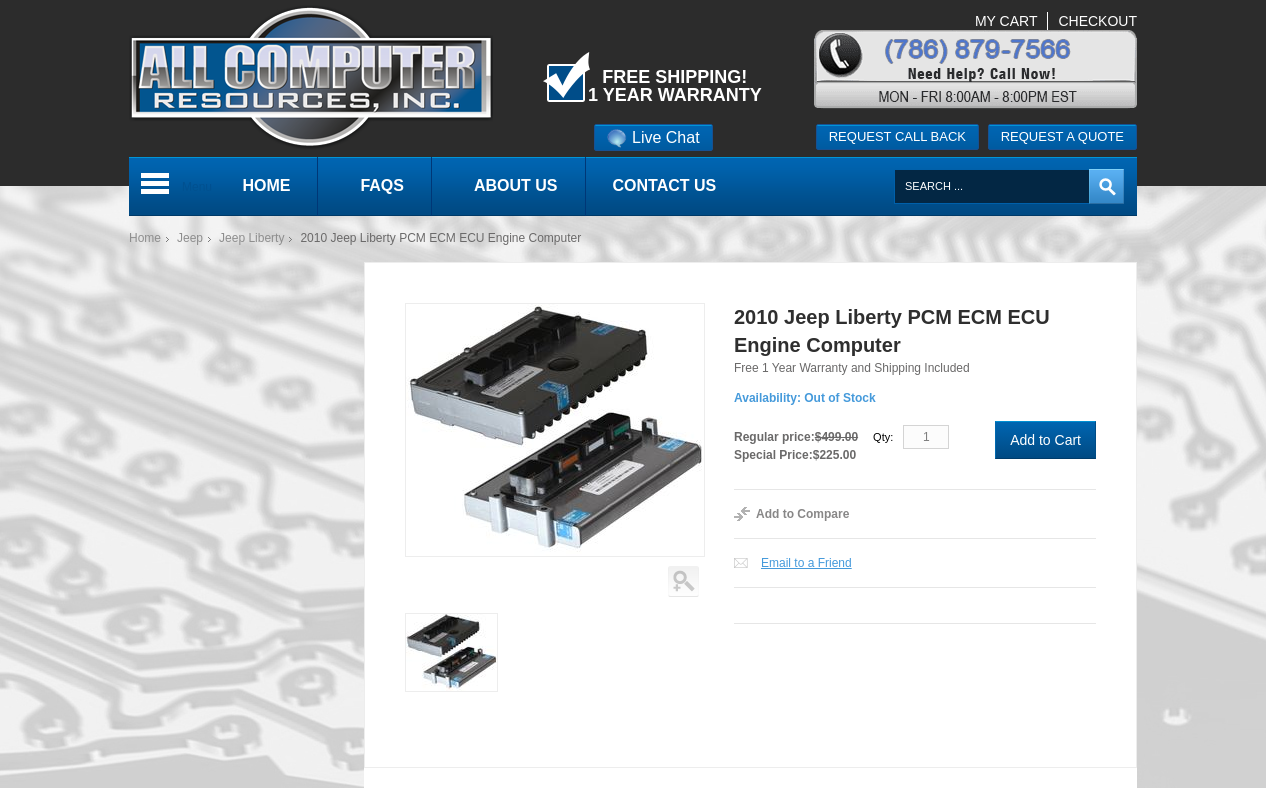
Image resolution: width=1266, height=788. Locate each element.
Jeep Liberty (251, 238)
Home (145, 238)
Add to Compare (802, 514)
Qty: (883, 437)
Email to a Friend (806, 563)
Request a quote (1062, 136)
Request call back (897, 136)
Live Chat (653, 137)
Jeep (190, 238)
